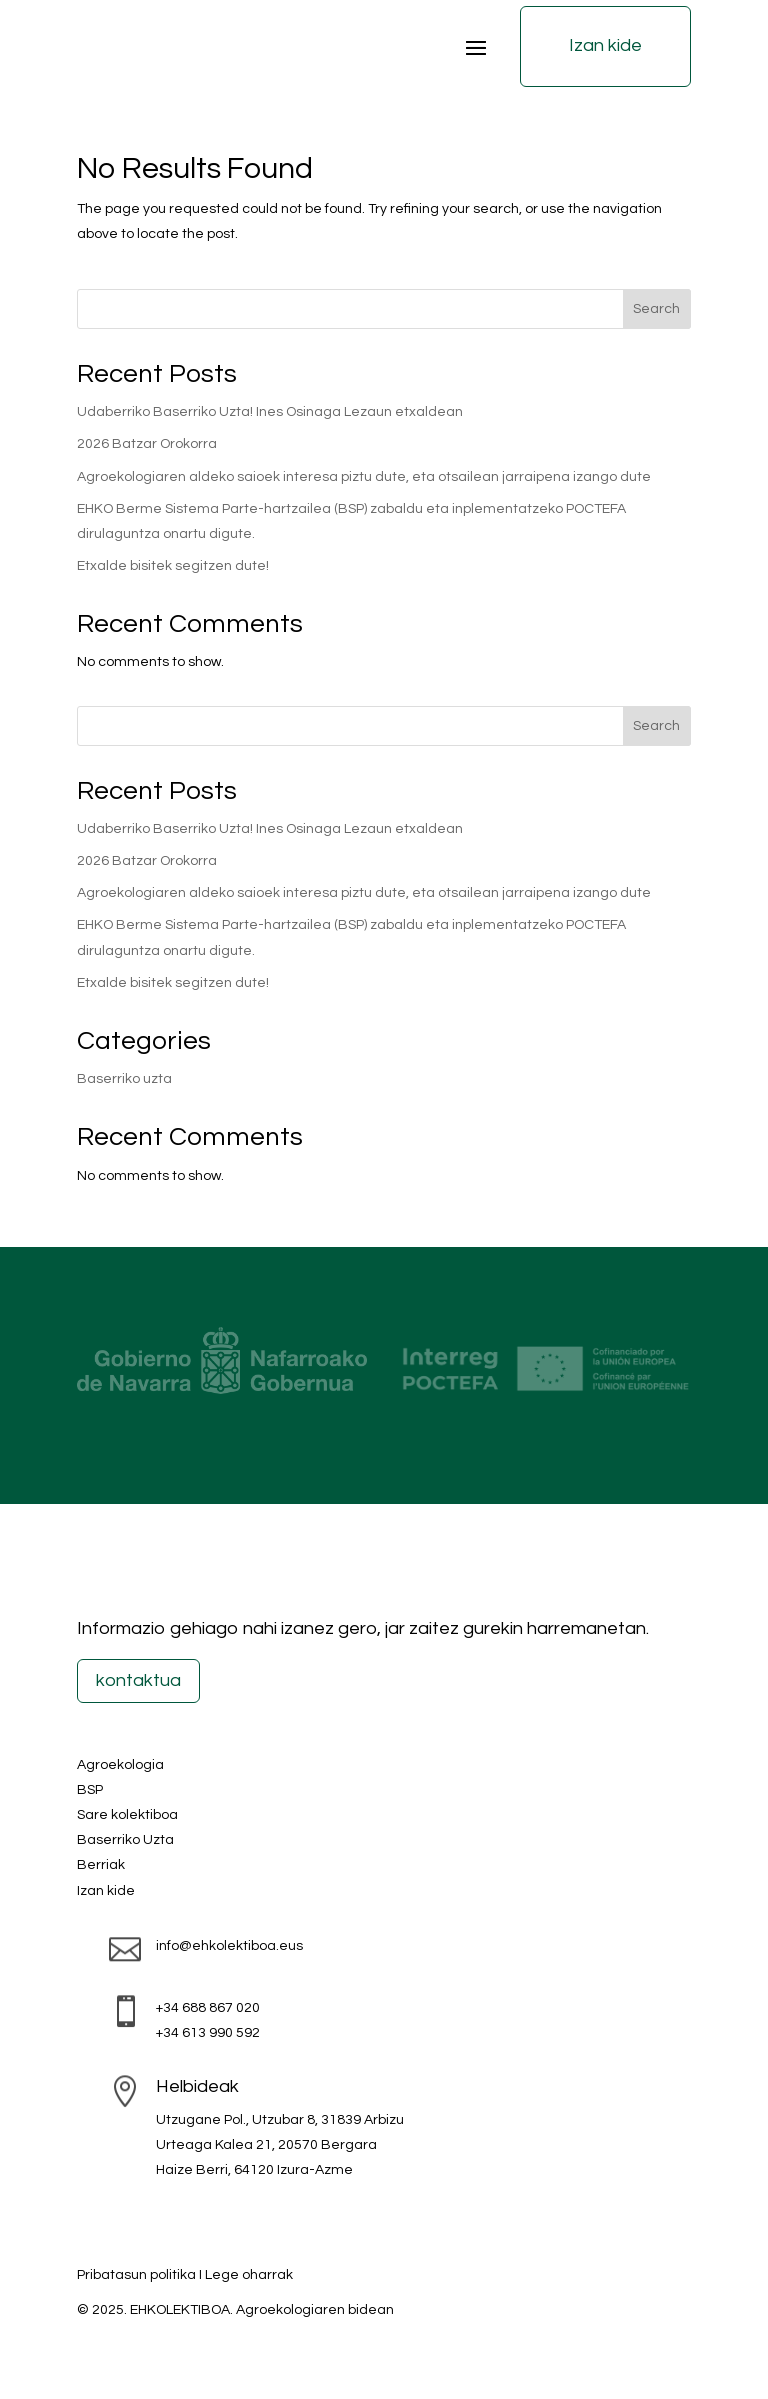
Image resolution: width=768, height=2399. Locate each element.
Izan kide (605, 45)
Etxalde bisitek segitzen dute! (173, 566)
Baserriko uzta (124, 1079)
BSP (90, 1790)
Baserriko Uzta (125, 1840)
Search (656, 309)
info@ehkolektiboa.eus (229, 1946)
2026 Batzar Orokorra (147, 444)
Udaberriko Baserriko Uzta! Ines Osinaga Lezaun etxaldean (270, 412)
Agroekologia (120, 1765)
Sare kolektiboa (127, 1815)
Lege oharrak (249, 2275)
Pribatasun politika (136, 2275)
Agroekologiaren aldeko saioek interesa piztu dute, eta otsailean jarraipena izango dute (364, 477)
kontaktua (138, 1680)
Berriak (101, 1865)
